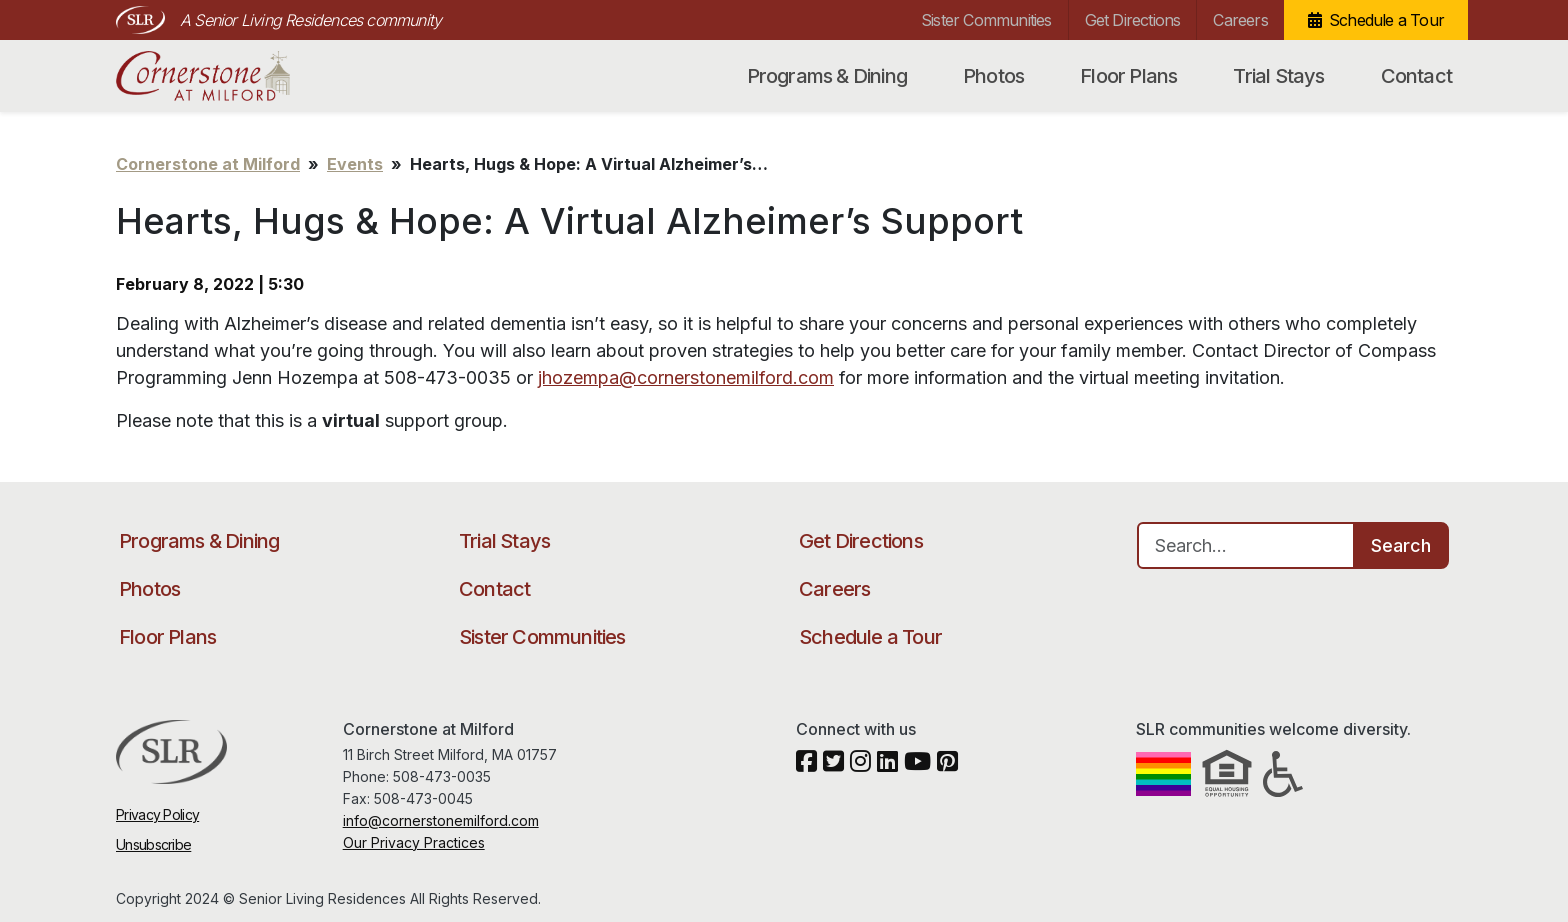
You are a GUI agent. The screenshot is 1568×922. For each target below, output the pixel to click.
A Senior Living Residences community (310, 20)
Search (1401, 545)
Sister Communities (986, 20)
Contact (1416, 76)
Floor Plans (1128, 76)
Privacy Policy (157, 814)
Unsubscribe (153, 844)
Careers (1240, 20)
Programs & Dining (827, 76)
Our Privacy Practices (414, 842)
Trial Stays (1278, 76)
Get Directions (1133, 20)
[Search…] (1246, 545)
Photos (993, 76)
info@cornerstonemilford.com (441, 820)
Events (355, 164)
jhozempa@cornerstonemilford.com (686, 377)
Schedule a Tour (1386, 20)
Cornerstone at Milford (223, 76)
